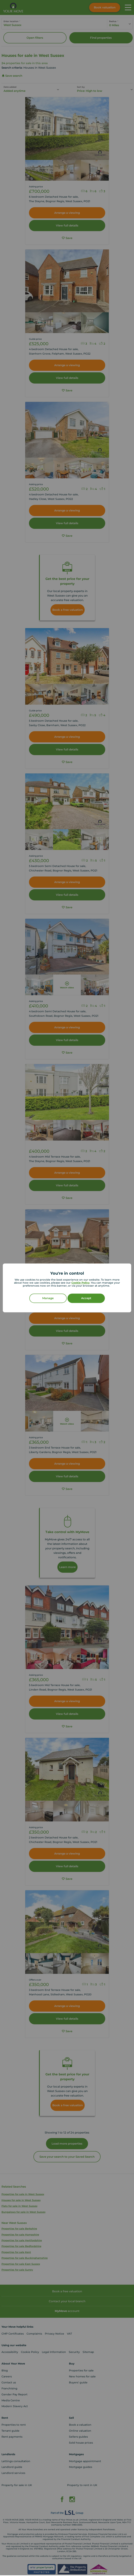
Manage (48, 1298)
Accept (86, 1298)
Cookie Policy (80, 1283)
